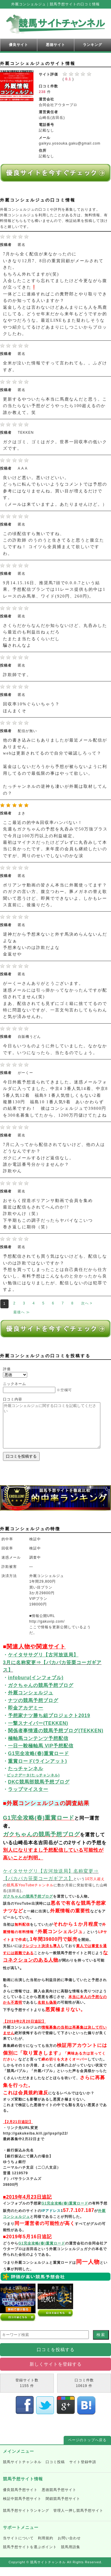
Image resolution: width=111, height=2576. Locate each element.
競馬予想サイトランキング (26, 2519)
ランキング (92, 45)
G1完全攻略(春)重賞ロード (38, 1826)
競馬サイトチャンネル (22, 2471)
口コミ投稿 (55, 2471)
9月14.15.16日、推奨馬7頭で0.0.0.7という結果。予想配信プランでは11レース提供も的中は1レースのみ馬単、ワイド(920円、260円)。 (54, 589)
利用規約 (45, 2547)
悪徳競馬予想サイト (59, 2499)
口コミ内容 (12, 1399)
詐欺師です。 (17, 675)
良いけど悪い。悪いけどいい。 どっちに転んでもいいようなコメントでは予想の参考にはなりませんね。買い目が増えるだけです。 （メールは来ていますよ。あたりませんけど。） (55, 491)
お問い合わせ (69, 2547)
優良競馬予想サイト (20, 2499)
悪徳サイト (55, 45)
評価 (7, 1369)
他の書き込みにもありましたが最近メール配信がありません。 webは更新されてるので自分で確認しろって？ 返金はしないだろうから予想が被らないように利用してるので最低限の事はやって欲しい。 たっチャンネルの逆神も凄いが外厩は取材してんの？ (55, 766)
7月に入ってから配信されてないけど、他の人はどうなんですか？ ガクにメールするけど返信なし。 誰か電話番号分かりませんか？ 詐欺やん (54, 1157)
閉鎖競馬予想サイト (63, 2507)
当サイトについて (18, 2547)
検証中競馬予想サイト (22, 2507)
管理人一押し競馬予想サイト (78, 2519)
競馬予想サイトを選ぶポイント (30, 2556)
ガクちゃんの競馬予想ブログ (41, 1843)
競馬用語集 (70, 2556)
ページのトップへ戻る (87, 2449)
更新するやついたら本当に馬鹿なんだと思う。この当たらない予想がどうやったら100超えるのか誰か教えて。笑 (55, 406)
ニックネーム (14, 1384)
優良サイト (18, 45)
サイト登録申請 (82, 2471)
